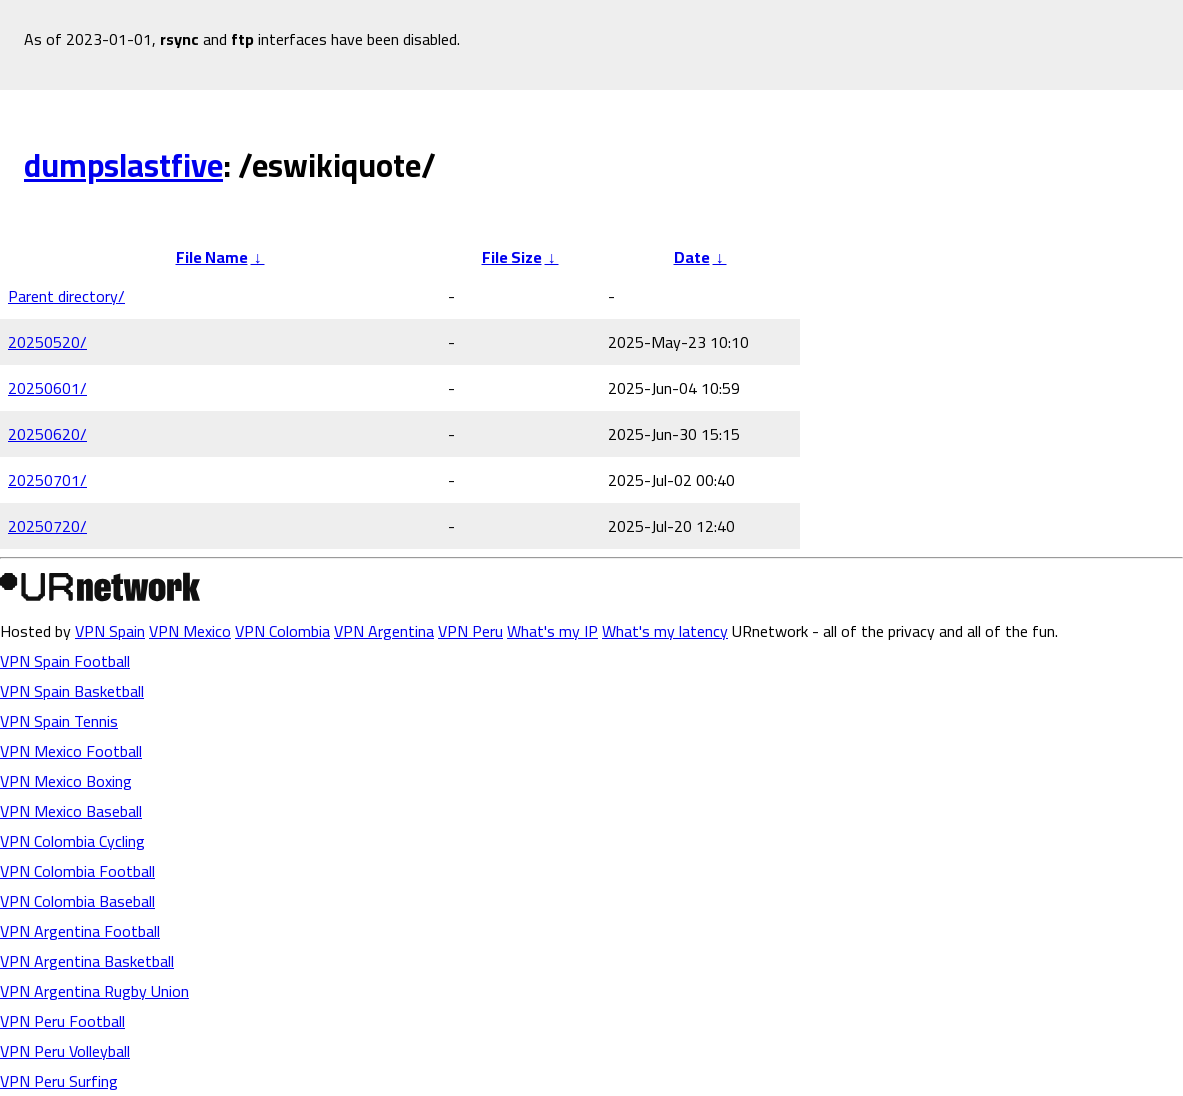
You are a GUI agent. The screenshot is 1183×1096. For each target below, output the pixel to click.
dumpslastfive (123, 165)
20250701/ (47, 480)
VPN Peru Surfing (59, 1081)
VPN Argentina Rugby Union (94, 991)
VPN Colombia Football (77, 871)
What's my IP (552, 631)
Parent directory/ (66, 296)
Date (692, 257)
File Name (212, 257)
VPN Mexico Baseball (71, 811)
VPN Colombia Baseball (77, 901)
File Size (512, 257)
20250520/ (47, 342)
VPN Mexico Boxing (66, 781)
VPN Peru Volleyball (65, 1051)
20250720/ (47, 526)
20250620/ (47, 434)
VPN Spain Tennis (59, 721)
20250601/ (47, 388)
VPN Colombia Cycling (72, 841)
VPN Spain (110, 631)
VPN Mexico (190, 631)
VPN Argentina (384, 631)
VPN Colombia (282, 631)
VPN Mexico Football (71, 751)
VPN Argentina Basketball (87, 961)
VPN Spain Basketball (72, 691)
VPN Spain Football (65, 661)
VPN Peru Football (62, 1021)
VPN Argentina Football (80, 931)
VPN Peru (470, 631)
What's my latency (665, 631)
